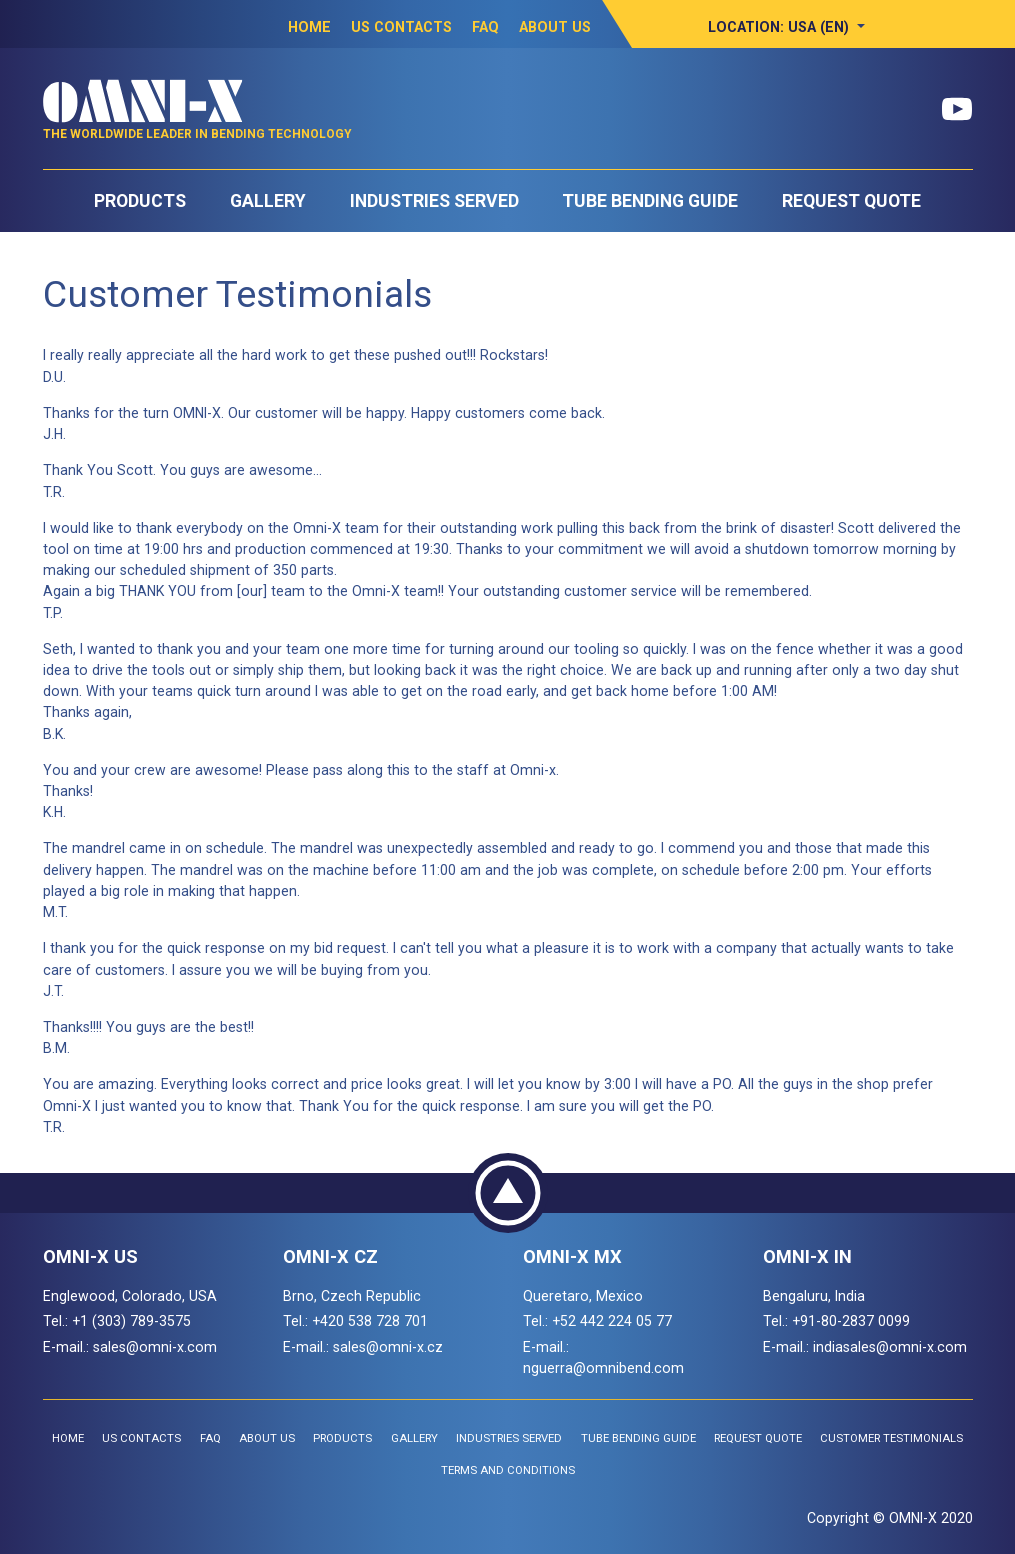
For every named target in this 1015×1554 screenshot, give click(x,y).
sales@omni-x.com (155, 1347)
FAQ (485, 27)
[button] (786, 27)
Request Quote (851, 201)
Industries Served (434, 201)
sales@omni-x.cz (388, 1347)
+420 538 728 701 (370, 1321)
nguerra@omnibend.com (603, 1368)
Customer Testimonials (891, 1438)
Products (140, 201)
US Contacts (401, 27)
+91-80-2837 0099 (851, 1321)
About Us (555, 27)
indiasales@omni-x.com (890, 1347)
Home (309, 27)
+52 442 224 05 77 (612, 1321)
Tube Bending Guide (650, 201)
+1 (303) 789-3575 (131, 1321)
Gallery (268, 201)
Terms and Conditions (508, 1470)
